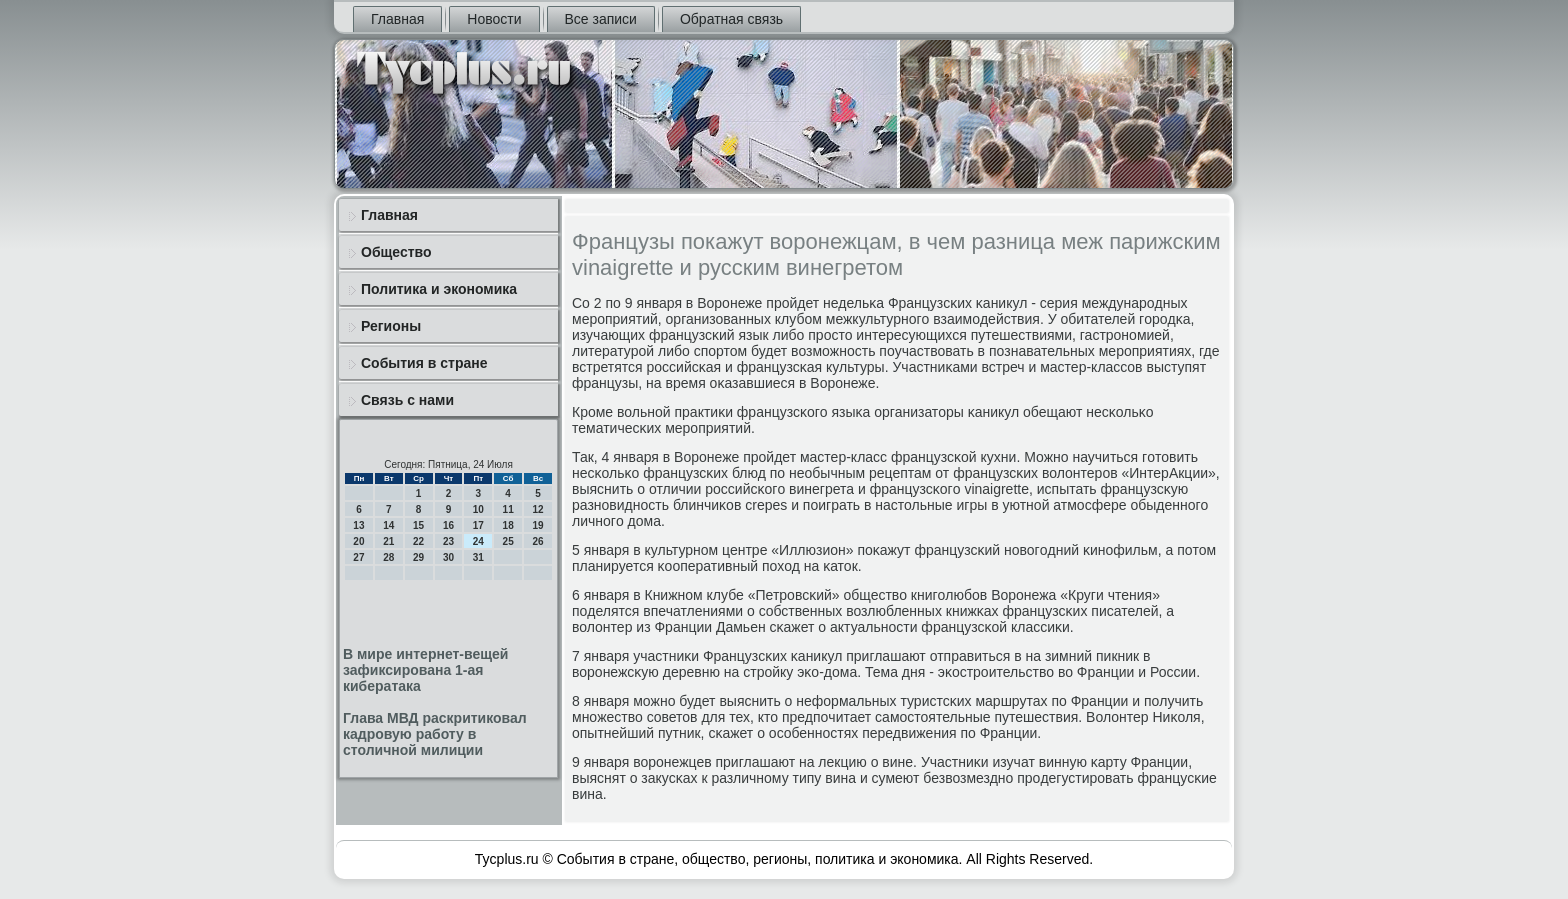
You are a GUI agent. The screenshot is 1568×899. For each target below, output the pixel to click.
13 (358, 525)
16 (448, 525)
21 (388, 541)
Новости (494, 19)
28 (388, 557)
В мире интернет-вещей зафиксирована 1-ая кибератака (425, 670)
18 (508, 525)
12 (537, 509)
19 (537, 525)
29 (418, 557)
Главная (397, 19)
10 (478, 509)
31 (478, 557)
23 (448, 541)
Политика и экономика (439, 289)
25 (508, 541)
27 (358, 557)
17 (478, 525)
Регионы (391, 326)
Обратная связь (731, 19)
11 (508, 509)
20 (358, 541)
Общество (396, 252)
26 (537, 541)
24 (478, 541)
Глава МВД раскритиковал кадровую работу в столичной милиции (435, 734)
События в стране (424, 363)
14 (388, 525)
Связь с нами (407, 400)
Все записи (601, 19)
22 (418, 541)
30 (448, 557)
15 (418, 525)
